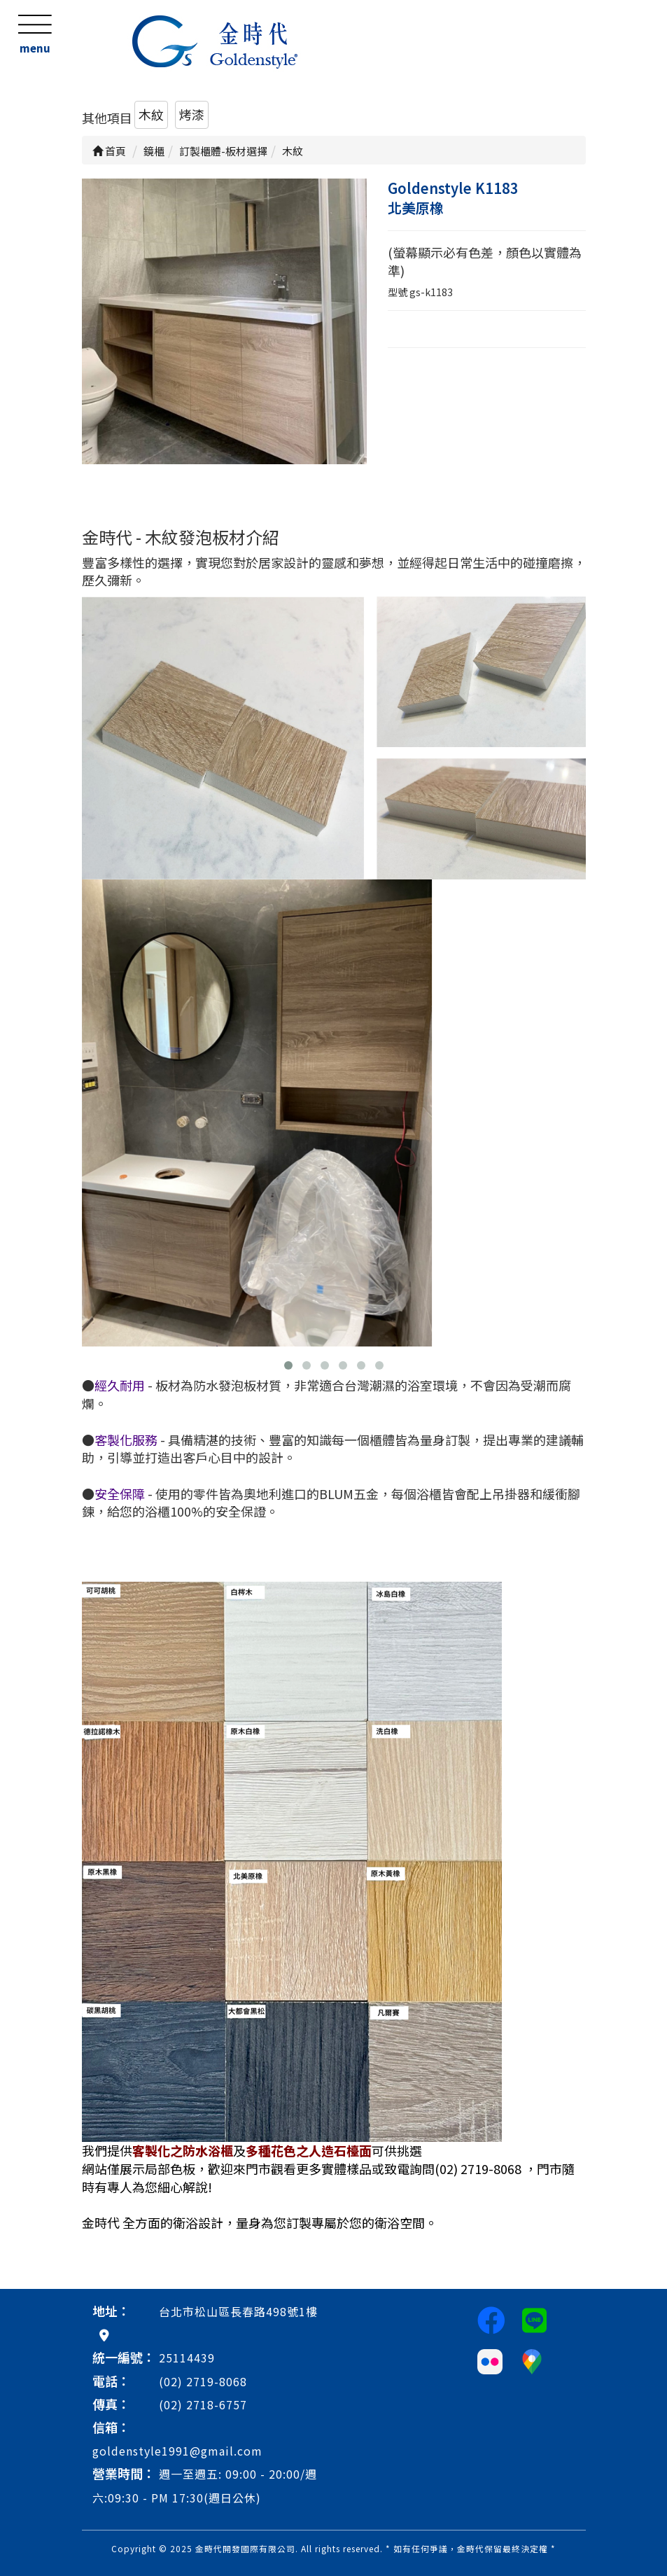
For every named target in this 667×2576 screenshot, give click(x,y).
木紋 (151, 114)
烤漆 (191, 114)
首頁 (109, 151)
